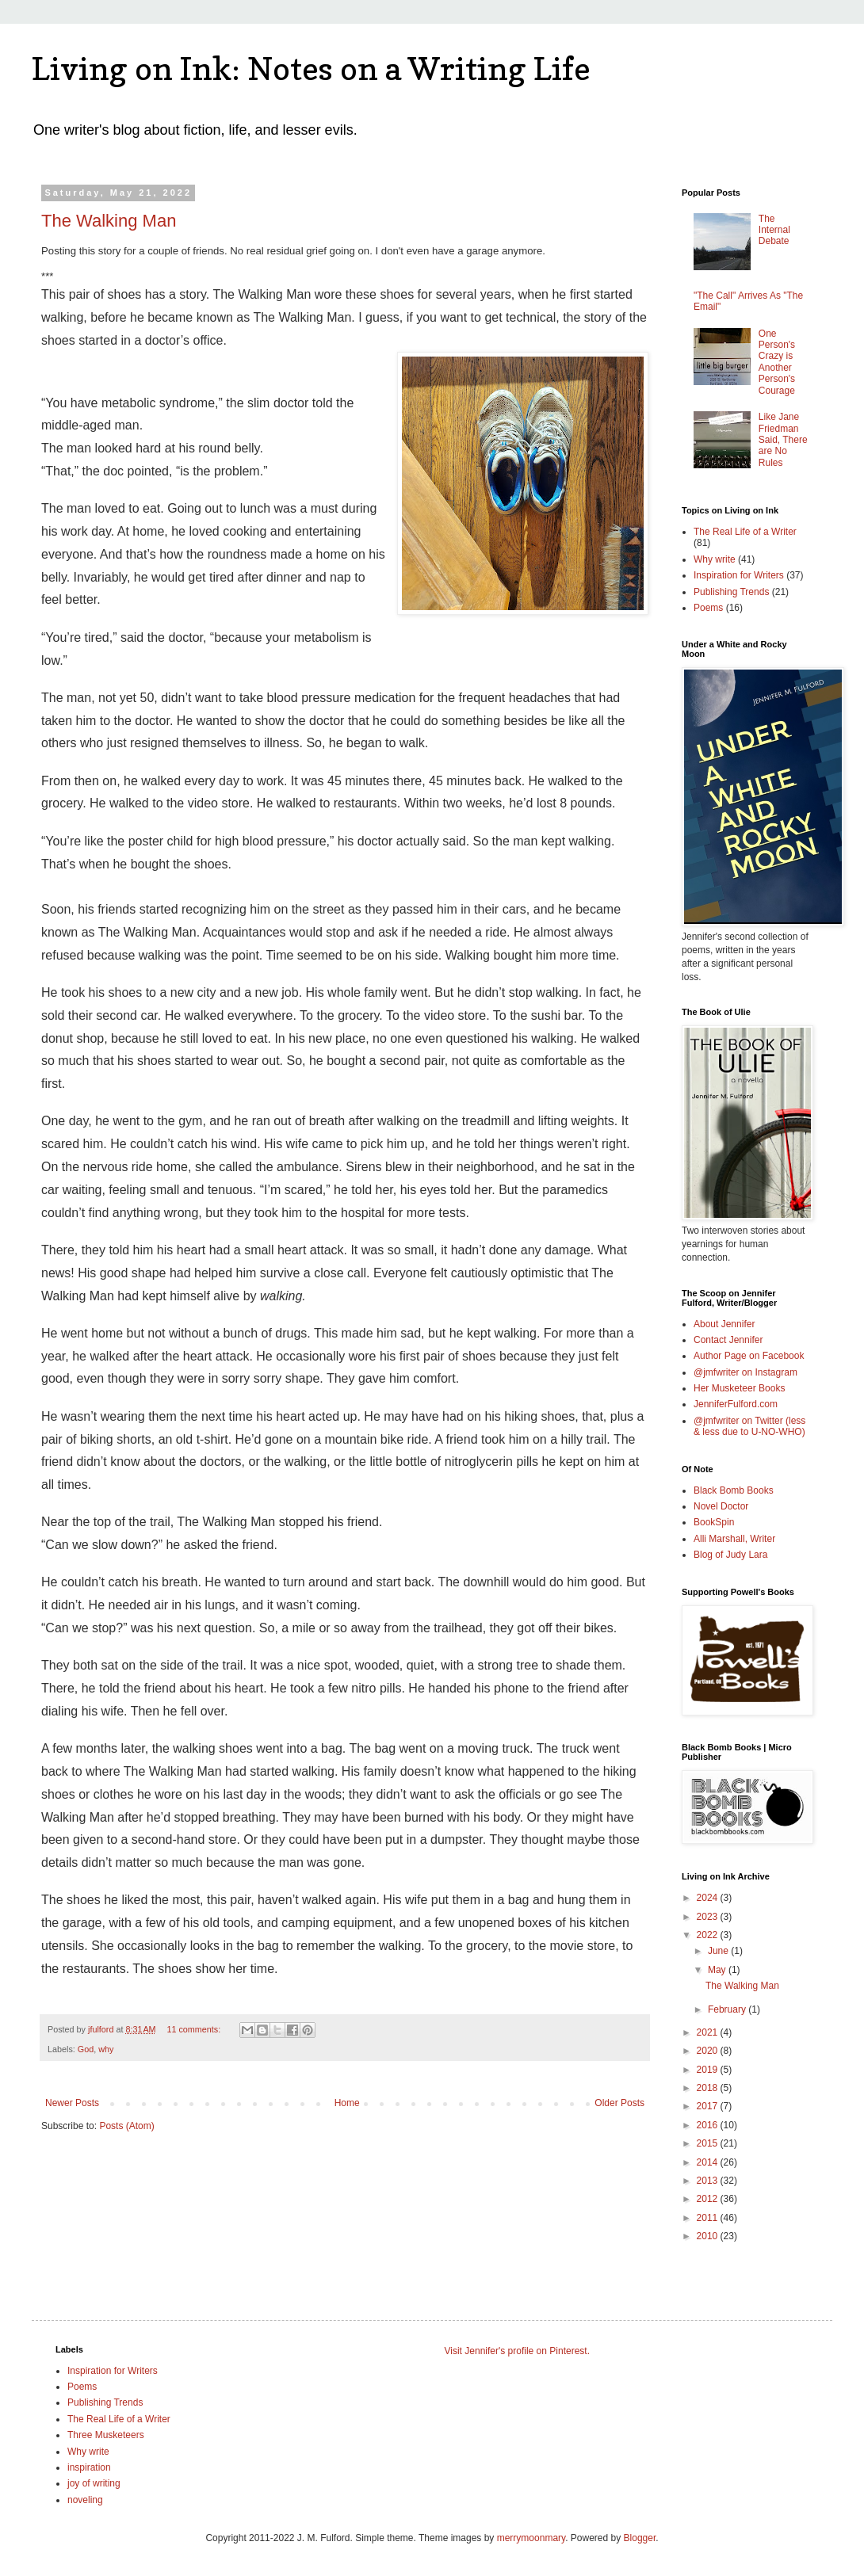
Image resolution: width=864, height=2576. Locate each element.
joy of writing (93, 2483)
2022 (709, 1935)
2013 (709, 2180)
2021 (709, 2032)
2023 (709, 1916)
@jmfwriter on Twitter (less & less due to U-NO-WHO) (749, 1426)
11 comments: (194, 2029)
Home (347, 2103)
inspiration (89, 2467)
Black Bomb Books (734, 1490)
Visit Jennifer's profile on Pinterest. (518, 2351)
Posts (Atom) (126, 2125)
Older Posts (619, 2103)
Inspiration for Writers (739, 575)
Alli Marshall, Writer (734, 1538)
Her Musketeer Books (739, 1388)
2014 (709, 2162)
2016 (709, 2125)
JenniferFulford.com (736, 1404)
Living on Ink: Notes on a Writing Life (311, 68)
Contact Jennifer (728, 1339)
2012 (709, 2198)
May (718, 1969)
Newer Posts (72, 2103)
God (86, 2049)
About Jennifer (724, 1324)
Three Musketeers (105, 2435)
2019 (709, 2069)
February (728, 2009)
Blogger (640, 2538)
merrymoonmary (531, 2538)
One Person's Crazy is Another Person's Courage (777, 362)
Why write (715, 559)
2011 (709, 2217)
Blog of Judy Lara (730, 1554)
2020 (709, 2050)
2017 (709, 2106)
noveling (85, 2499)
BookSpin (714, 1522)
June (719, 1950)
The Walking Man (108, 221)
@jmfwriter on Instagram (745, 1372)
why (105, 2049)
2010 (709, 2236)
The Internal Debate (774, 230)
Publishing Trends (731, 591)
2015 (709, 2143)
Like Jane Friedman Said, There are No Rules (783, 439)
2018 (709, 2087)
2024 (709, 1897)
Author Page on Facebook (749, 1355)
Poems (708, 607)
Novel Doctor (721, 1506)
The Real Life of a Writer (745, 531)
